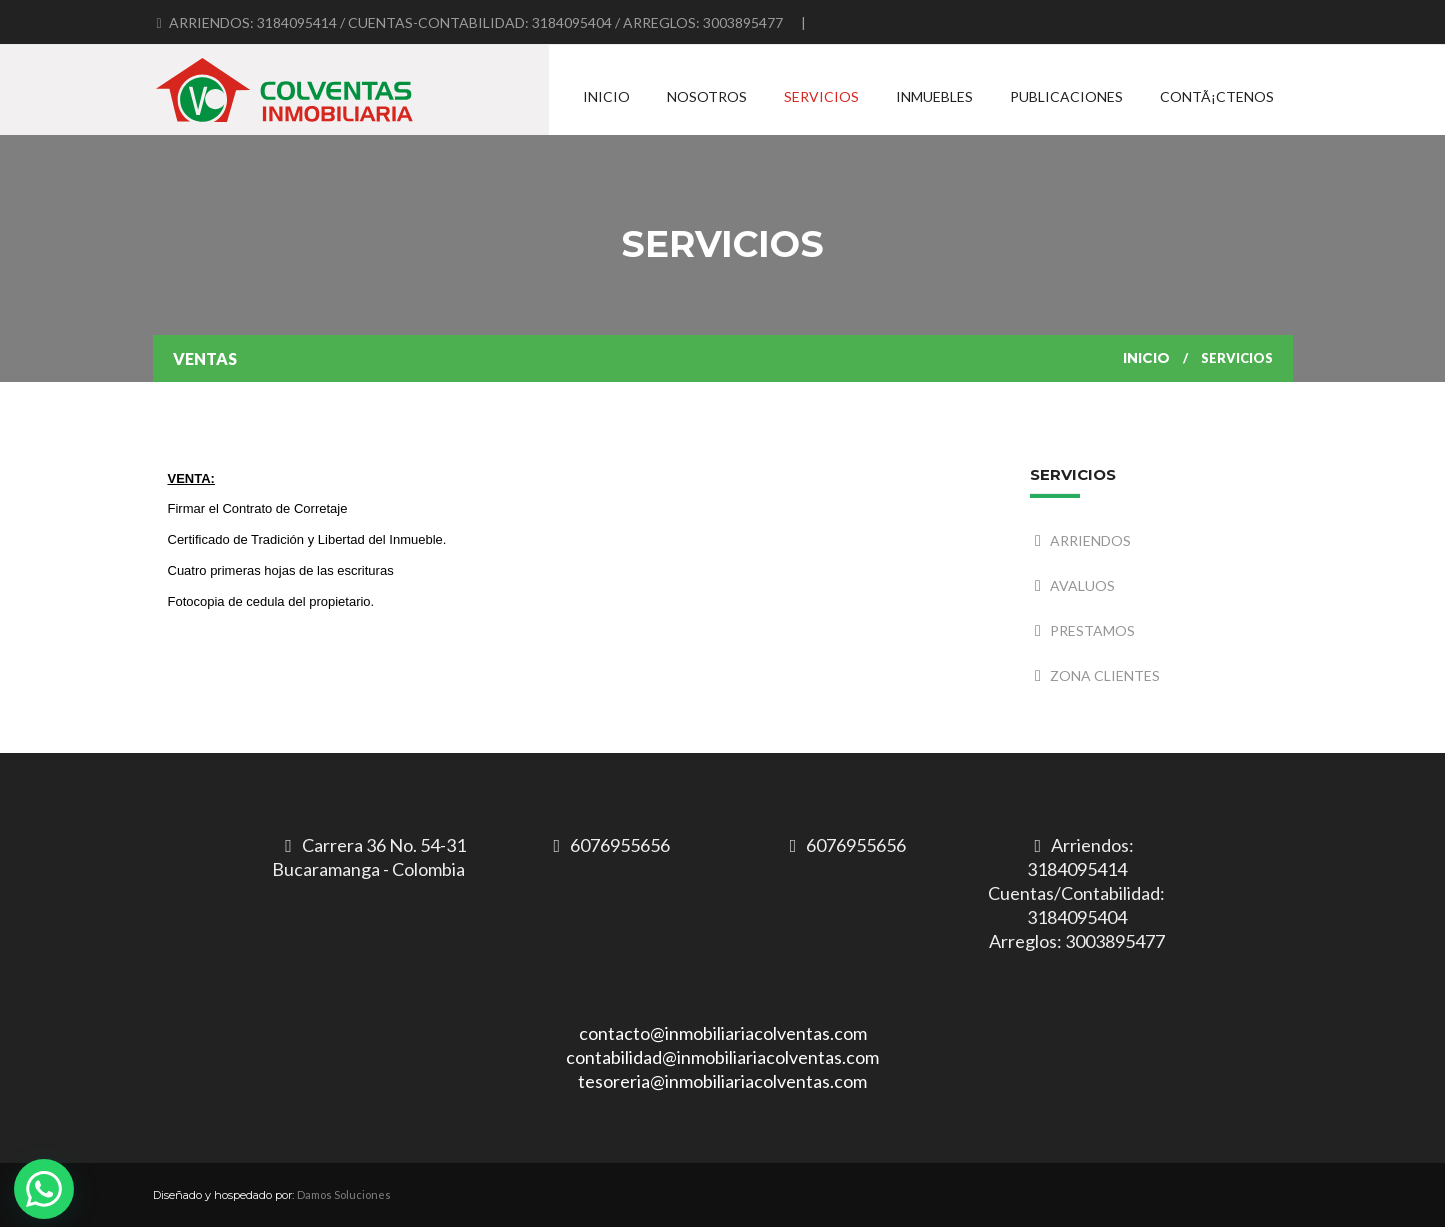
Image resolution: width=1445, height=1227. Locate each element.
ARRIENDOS (1090, 540)
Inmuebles (934, 96)
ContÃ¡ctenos (1217, 96)
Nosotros (707, 96)
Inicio (606, 96)
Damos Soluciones (344, 1194)
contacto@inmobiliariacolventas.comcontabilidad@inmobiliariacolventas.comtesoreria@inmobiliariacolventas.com (722, 1057)
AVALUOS (1082, 585)
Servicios (821, 96)
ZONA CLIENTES (1105, 675)
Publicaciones (1066, 96)
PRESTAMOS (1092, 630)
